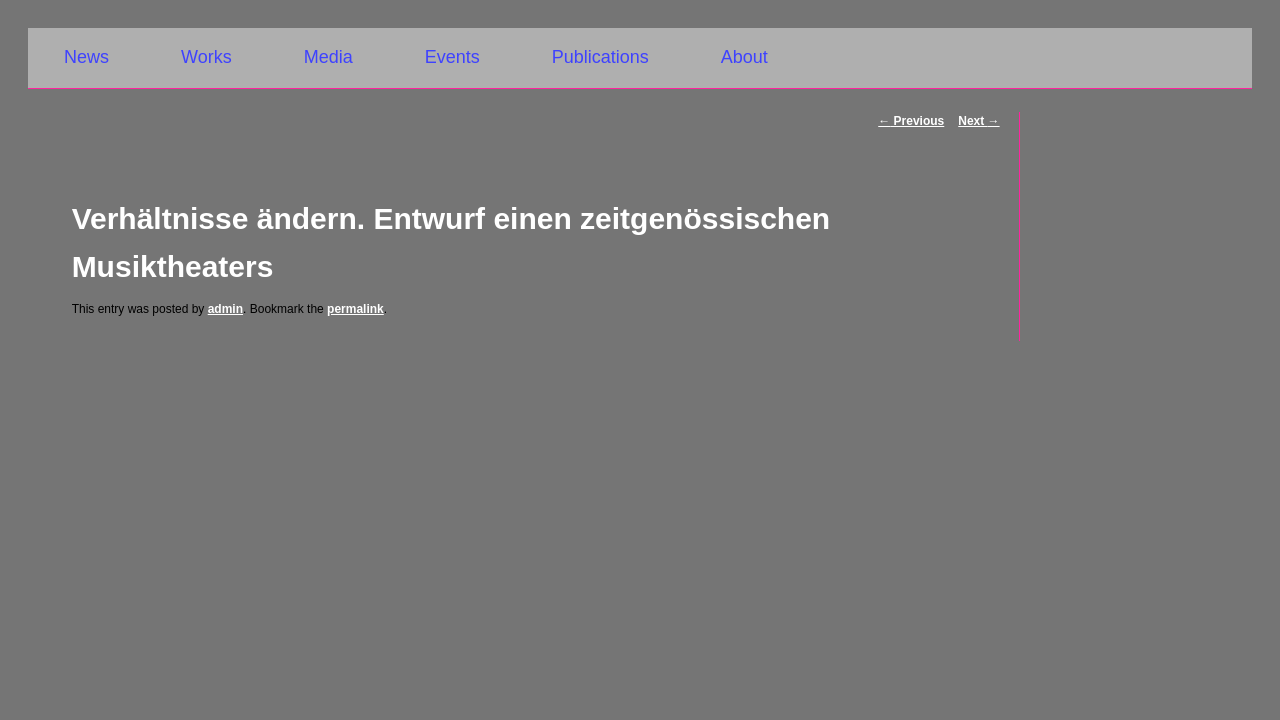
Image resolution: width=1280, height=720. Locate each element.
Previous (911, 121)
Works (206, 57)
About (744, 57)
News (86, 57)
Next (978, 121)
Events (452, 57)
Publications (600, 57)
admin (225, 309)
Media (328, 57)
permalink (355, 309)
